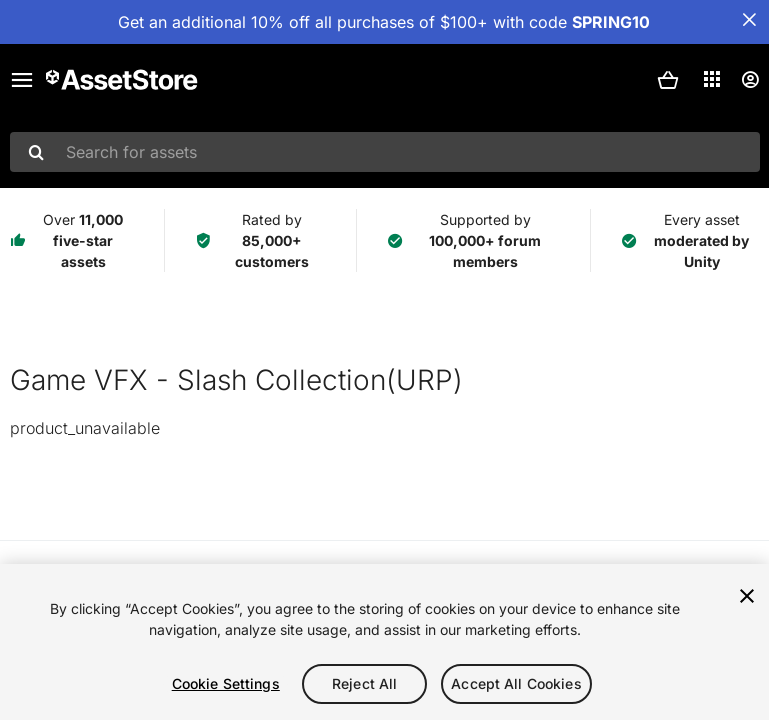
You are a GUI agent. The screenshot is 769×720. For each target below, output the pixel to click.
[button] (668, 80)
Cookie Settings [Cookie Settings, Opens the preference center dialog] (226, 683)
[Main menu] (22, 80)
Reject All (364, 683)
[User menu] (750, 80)
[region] (384, 642)
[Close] (747, 596)
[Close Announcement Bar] (749, 20)
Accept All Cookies (516, 683)
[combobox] (385, 152)
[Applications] (712, 79)
